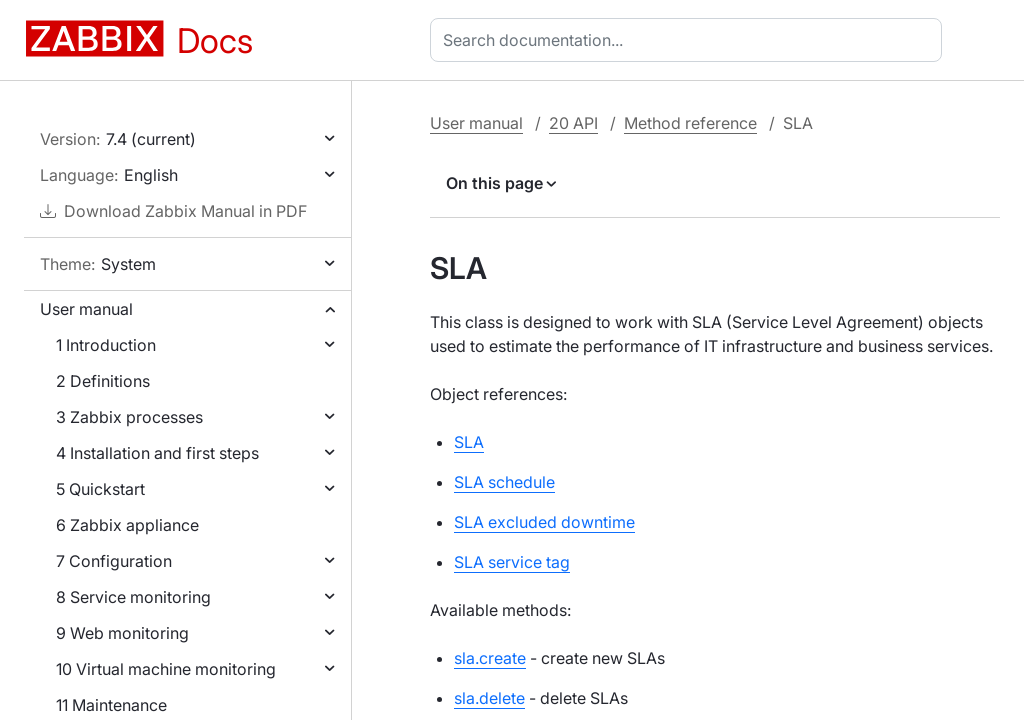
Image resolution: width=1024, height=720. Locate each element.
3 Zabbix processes (129, 417)
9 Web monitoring (122, 633)
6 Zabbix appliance (127, 525)
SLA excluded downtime (544, 522)
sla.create (490, 658)
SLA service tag (512, 562)
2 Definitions (103, 381)
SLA (469, 442)
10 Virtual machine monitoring (166, 669)
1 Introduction (106, 345)
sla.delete (489, 698)
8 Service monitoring (133, 597)
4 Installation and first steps (157, 453)
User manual (86, 309)
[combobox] (690, 40)
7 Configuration (114, 561)
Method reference (690, 123)
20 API (573, 123)
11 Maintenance (111, 705)
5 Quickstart (100, 489)
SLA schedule (504, 482)
